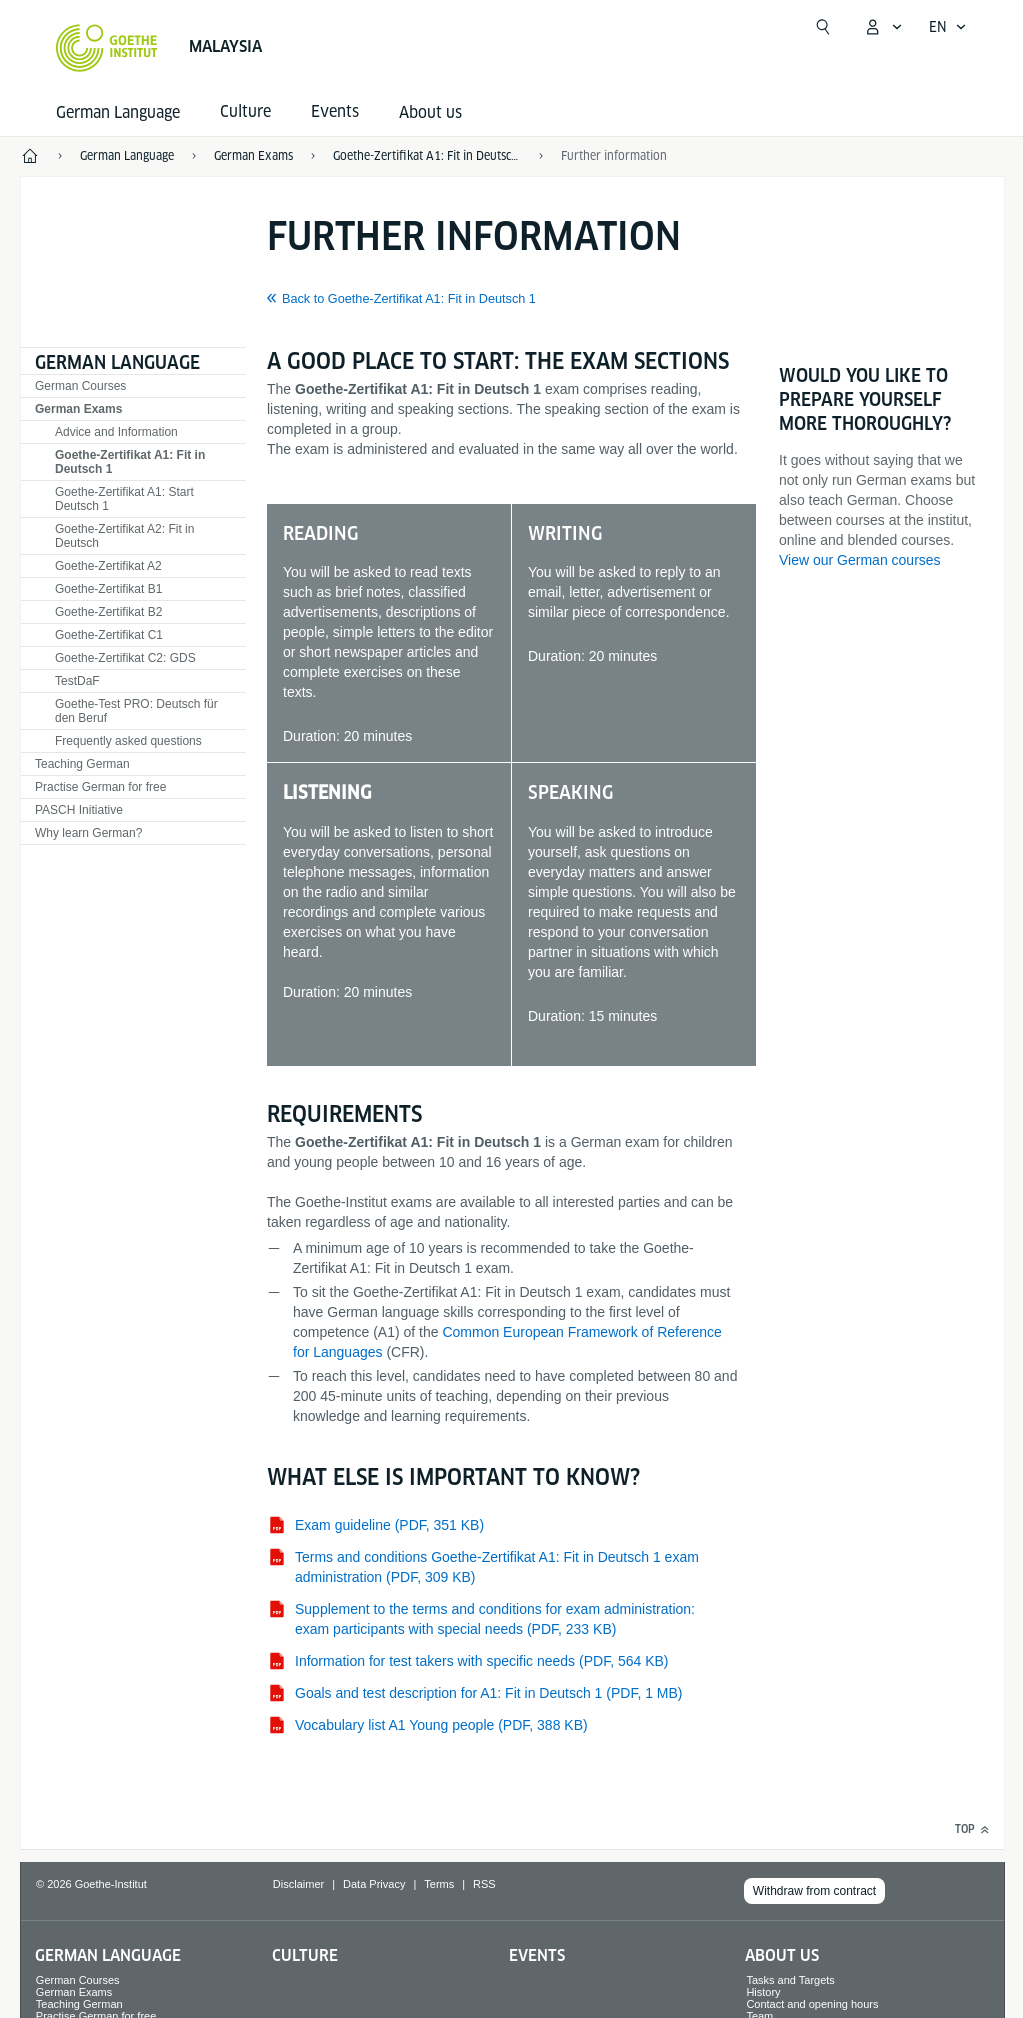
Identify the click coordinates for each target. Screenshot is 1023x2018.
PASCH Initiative (79, 810)
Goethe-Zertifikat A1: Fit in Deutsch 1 (130, 462)
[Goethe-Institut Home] (106, 48)
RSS (484, 1884)
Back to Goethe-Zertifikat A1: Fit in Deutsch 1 (409, 299)
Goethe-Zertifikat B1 (108, 589)
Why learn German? (88, 833)
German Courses (80, 386)
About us (430, 112)
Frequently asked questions (128, 741)
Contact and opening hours (812, 2004)
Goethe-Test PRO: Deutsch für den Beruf (136, 711)
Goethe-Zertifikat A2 (108, 566)
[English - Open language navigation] (948, 27)
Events (537, 1955)
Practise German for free (100, 787)
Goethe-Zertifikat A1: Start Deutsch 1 (124, 499)
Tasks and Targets (790, 1980)
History (763, 1992)
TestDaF (77, 681)
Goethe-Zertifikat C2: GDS (125, 658)
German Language (118, 112)
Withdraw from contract (814, 1891)
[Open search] (823, 27)
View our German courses (860, 560)
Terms (439, 1884)
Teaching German (82, 764)
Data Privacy (374, 1884)
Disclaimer (298, 1884)
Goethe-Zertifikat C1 (109, 635)
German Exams (78, 409)
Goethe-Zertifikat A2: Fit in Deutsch (124, 536)
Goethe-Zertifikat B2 (108, 612)
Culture (305, 1955)
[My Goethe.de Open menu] (883, 27)
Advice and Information (116, 432)
